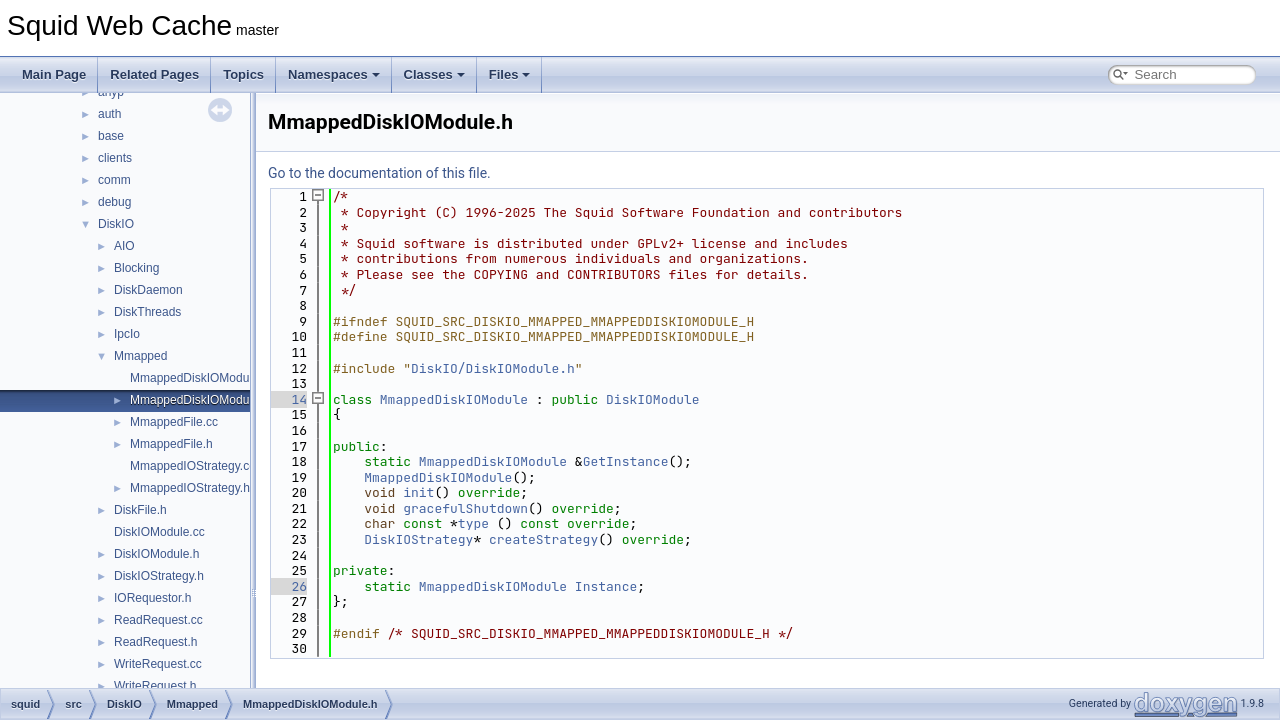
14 (287, 399)
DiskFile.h (140, 510)
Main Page (54, 74)
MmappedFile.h (171, 444)
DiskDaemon (148, 290)
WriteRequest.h (155, 686)
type (473, 523)
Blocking (136, 268)
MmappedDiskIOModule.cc (202, 378)
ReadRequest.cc (158, 620)
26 (287, 586)
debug (114, 202)
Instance (606, 586)
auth (109, 114)
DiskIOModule (653, 399)
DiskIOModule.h (156, 554)
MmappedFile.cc (174, 422)
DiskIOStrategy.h (159, 576)
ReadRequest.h (155, 642)
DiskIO (116, 224)
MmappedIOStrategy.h (190, 488)
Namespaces (334, 74)
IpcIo (127, 334)
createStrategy (543, 539)
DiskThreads (147, 312)
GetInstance (626, 461)
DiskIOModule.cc (159, 532)
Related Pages (154, 74)
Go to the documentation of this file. (379, 173)
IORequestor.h (152, 598)
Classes (434, 74)
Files (510, 74)
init (418, 492)
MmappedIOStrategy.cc (192, 466)
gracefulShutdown (465, 508)
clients (115, 158)
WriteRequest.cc (158, 664)
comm (114, 180)
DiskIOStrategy (418, 539)
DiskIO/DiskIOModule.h (493, 368)
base (111, 136)
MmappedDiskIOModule (454, 399)
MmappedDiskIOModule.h (199, 400)
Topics (243, 74)
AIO (124, 246)
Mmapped (140, 356)
